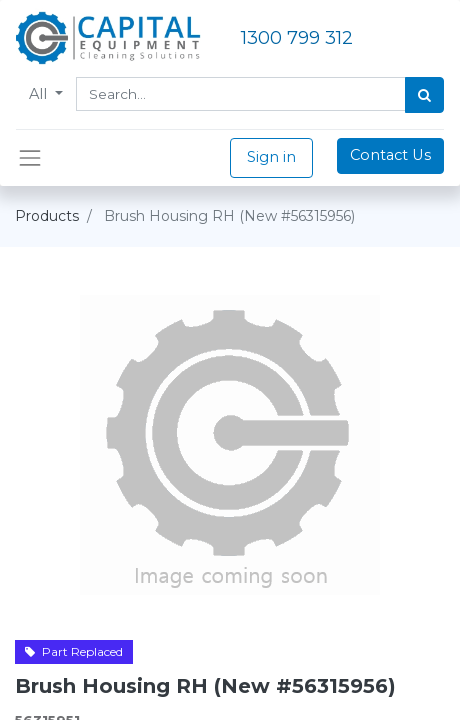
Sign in (271, 157)
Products (47, 216)
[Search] (424, 95)
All (40, 94)
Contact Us (390, 155)
